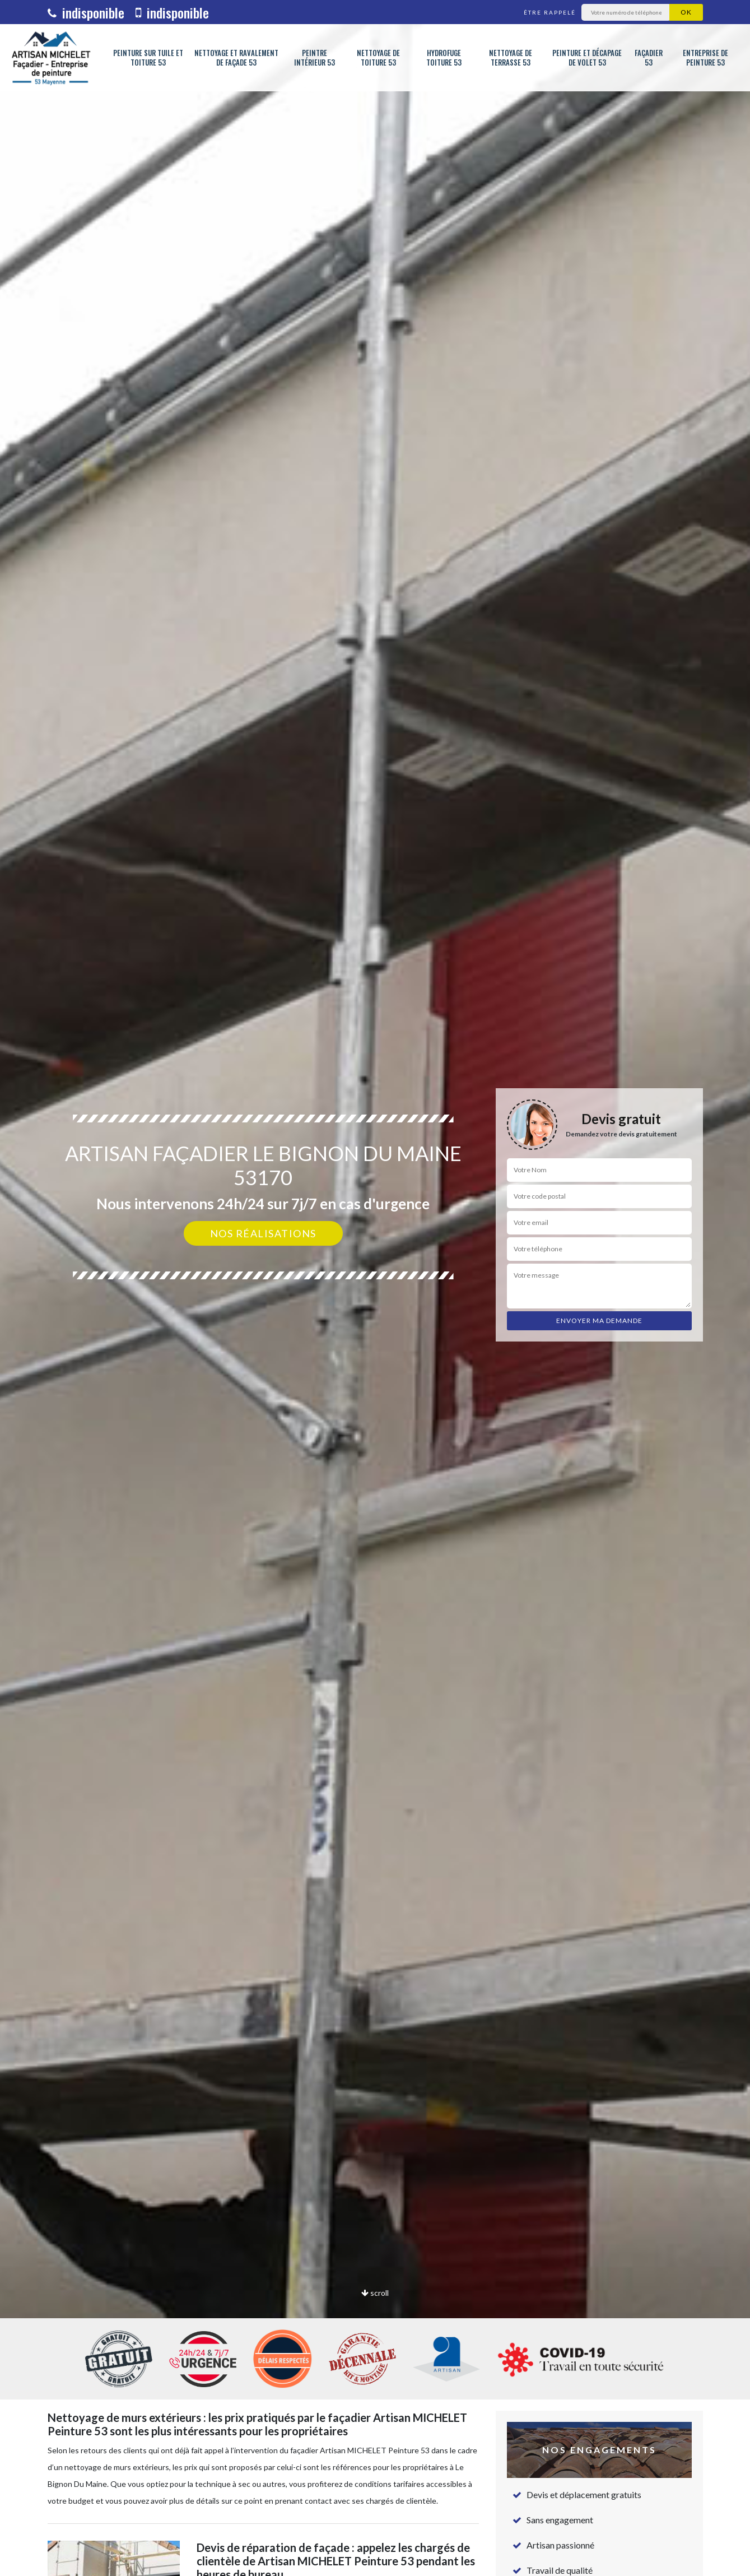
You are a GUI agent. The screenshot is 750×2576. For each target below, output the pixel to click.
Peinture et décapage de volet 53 (587, 57)
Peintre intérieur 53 (314, 57)
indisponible (86, 12)
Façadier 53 (649, 57)
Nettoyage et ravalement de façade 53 (236, 57)
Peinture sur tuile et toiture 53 (148, 57)
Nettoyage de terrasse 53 (510, 57)
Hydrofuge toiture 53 (444, 57)
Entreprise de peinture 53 (705, 57)
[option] (375, 1288)
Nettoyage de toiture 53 (378, 57)
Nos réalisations (263, 1233)
